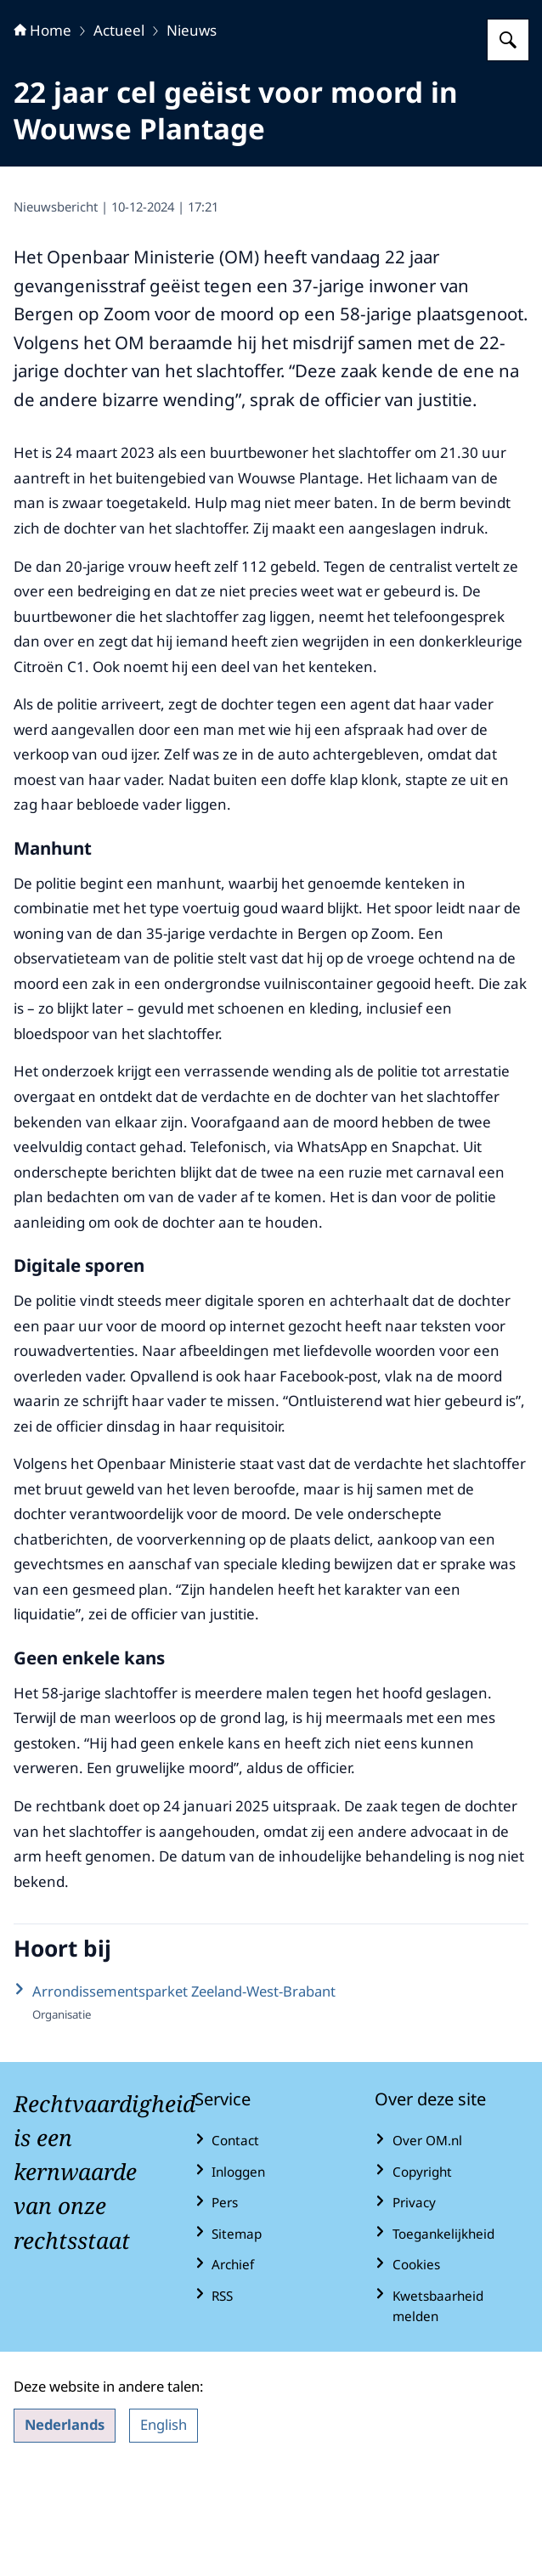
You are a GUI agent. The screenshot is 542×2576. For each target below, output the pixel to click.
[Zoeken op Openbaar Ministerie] (508, 146)
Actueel (118, 136)
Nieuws (192, 136)
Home (42, 136)
